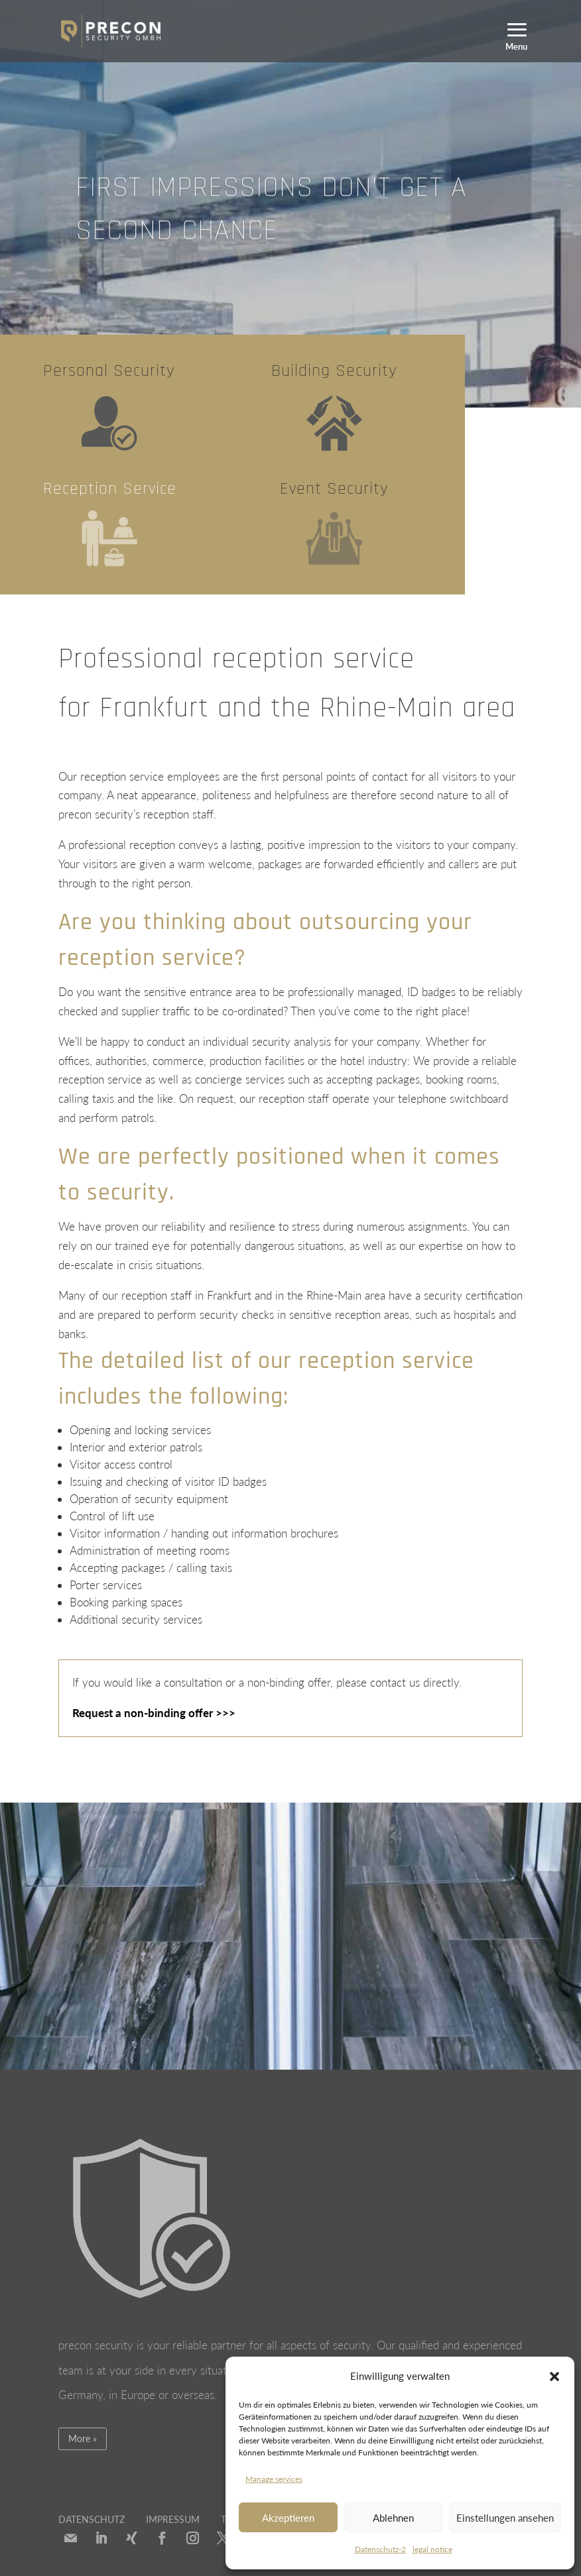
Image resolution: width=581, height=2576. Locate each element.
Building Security (334, 371)
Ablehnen (393, 2518)
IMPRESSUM (173, 2519)
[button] (554, 2376)
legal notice (432, 2549)
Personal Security (109, 371)
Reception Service (109, 489)
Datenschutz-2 (380, 2549)
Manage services (273, 2479)
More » (82, 2438)
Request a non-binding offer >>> (153, 1713)
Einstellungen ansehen (505, 2518)
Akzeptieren (288, 2518)
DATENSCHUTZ (91, 2519)
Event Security (334, 489)
